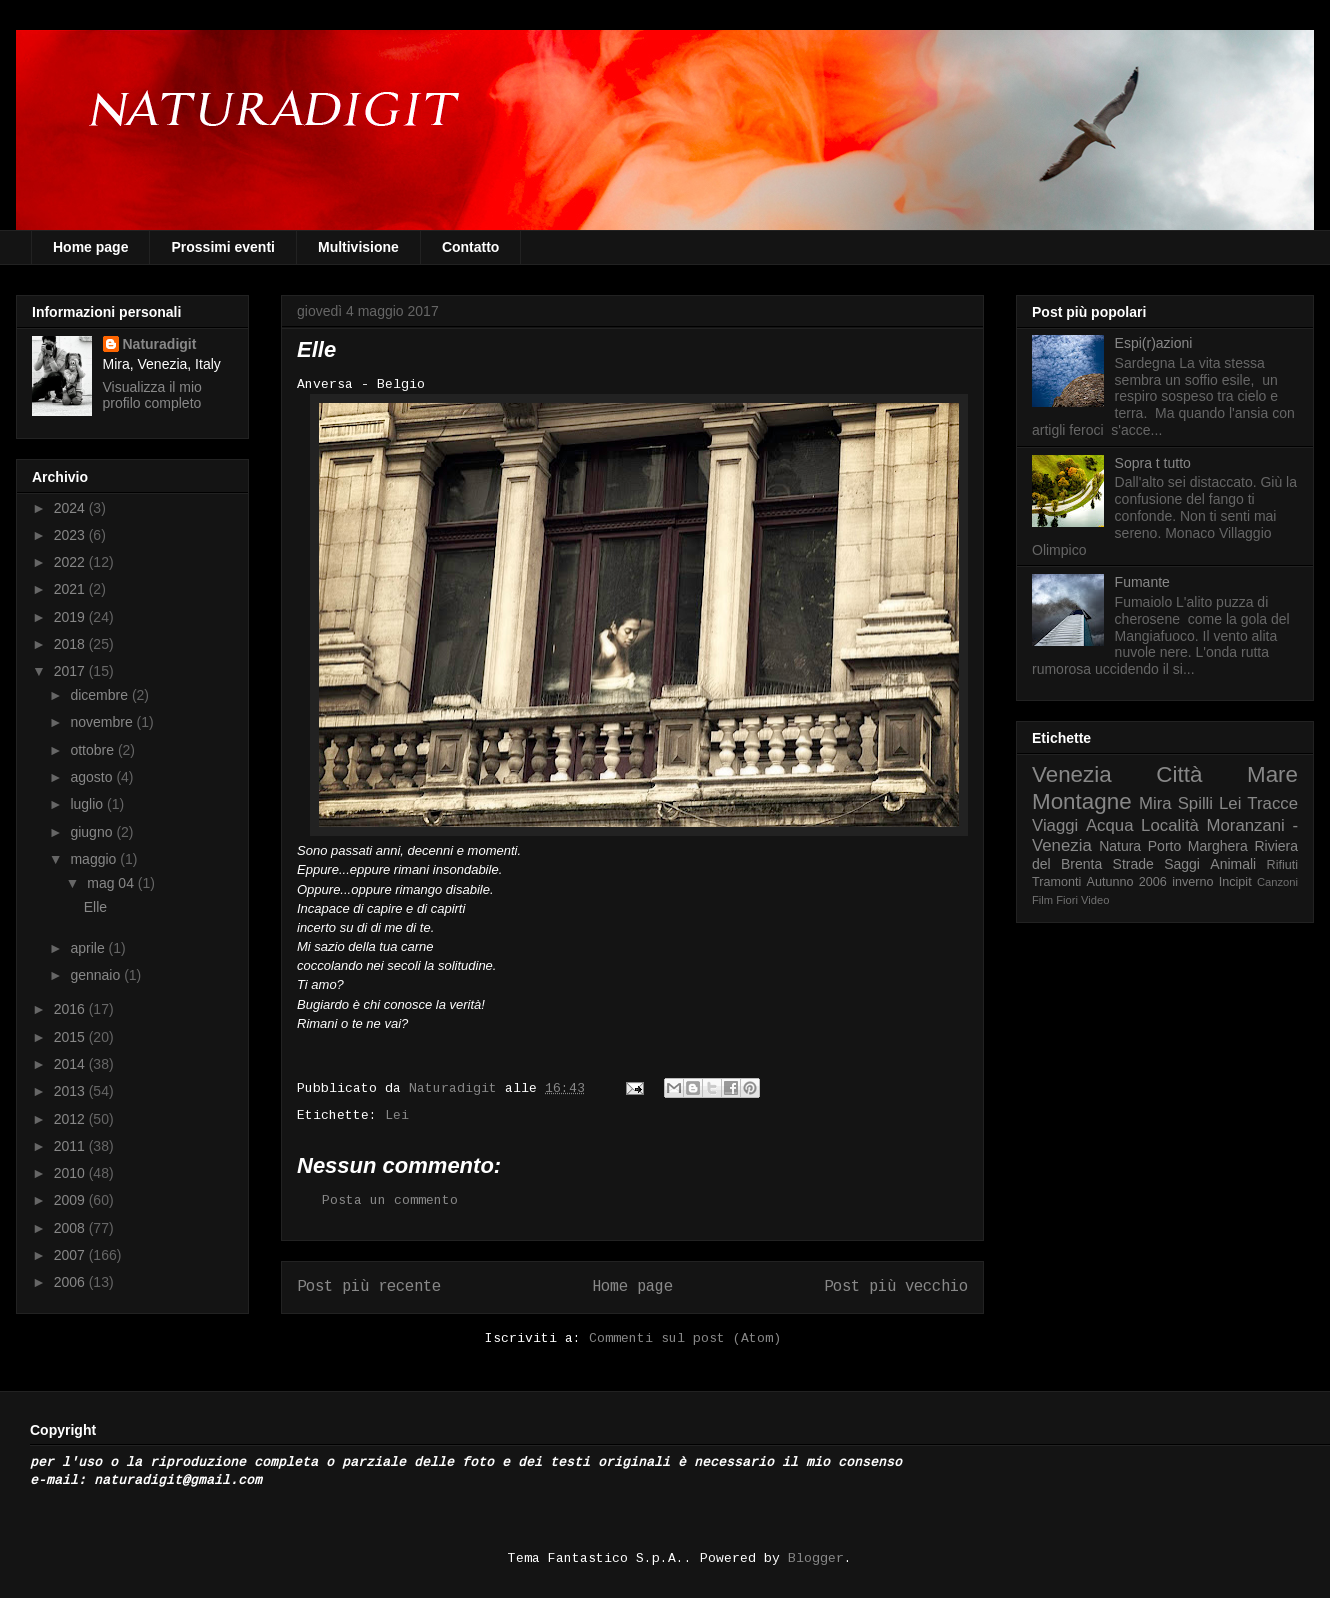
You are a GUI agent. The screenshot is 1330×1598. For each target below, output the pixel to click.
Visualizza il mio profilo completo (152, 395)
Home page (90, 247)
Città (1179, 774)
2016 (71, 1009)
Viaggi (1055, 825)
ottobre (93, 750)
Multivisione (358, 247)
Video (1095, 900)
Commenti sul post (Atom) (685, 1339)
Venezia (1072, 774)
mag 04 (112, 883)
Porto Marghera (1198, 846)
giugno (93, 832)
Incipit (1235, 882)
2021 (71, 589)
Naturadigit (457, 1089)
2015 (71, 1037)
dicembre (100, 695)
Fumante (1142, 582)
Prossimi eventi (223, 247)
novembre (103, 722)
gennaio (97, 975)
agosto (93, 777)
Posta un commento (390, 1201)
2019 (71, 617)
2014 (71, 1064)
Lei (397, 1116)
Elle (95, 907)
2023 (71, 535)
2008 (71, 1228)
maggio (95, 859)
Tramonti (1056, 882)
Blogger (816, 1559)
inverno (1192, 882)
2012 (71, 1119)
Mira (1155, 803)
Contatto (471, 247)
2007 (71, 1255)
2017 (71, 671)
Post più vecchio (896, 1287)
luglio (88, 804)
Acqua (1110, 825)
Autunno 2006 (1127, 882)
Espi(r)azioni (1154, 343)
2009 (71, 1200)
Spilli (1195, 803)
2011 (71, 1146)
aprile (89, 948)
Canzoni (1277, 882)
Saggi (1182, 864)
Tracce (1272, 803)
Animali (1233, 864)
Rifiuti (1283, 865)
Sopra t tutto (1153, 463)
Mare (1272, 774)
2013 (71, 1091)
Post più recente (369, 1287)
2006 (71, 1282)
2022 (71, 562)
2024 (71, 508)
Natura (1120, 846)
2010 (71, 1173)
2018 (71, 644)
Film (1042, 900)
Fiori (1067, 900)
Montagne (1082, 801)
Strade (1133, 864)
